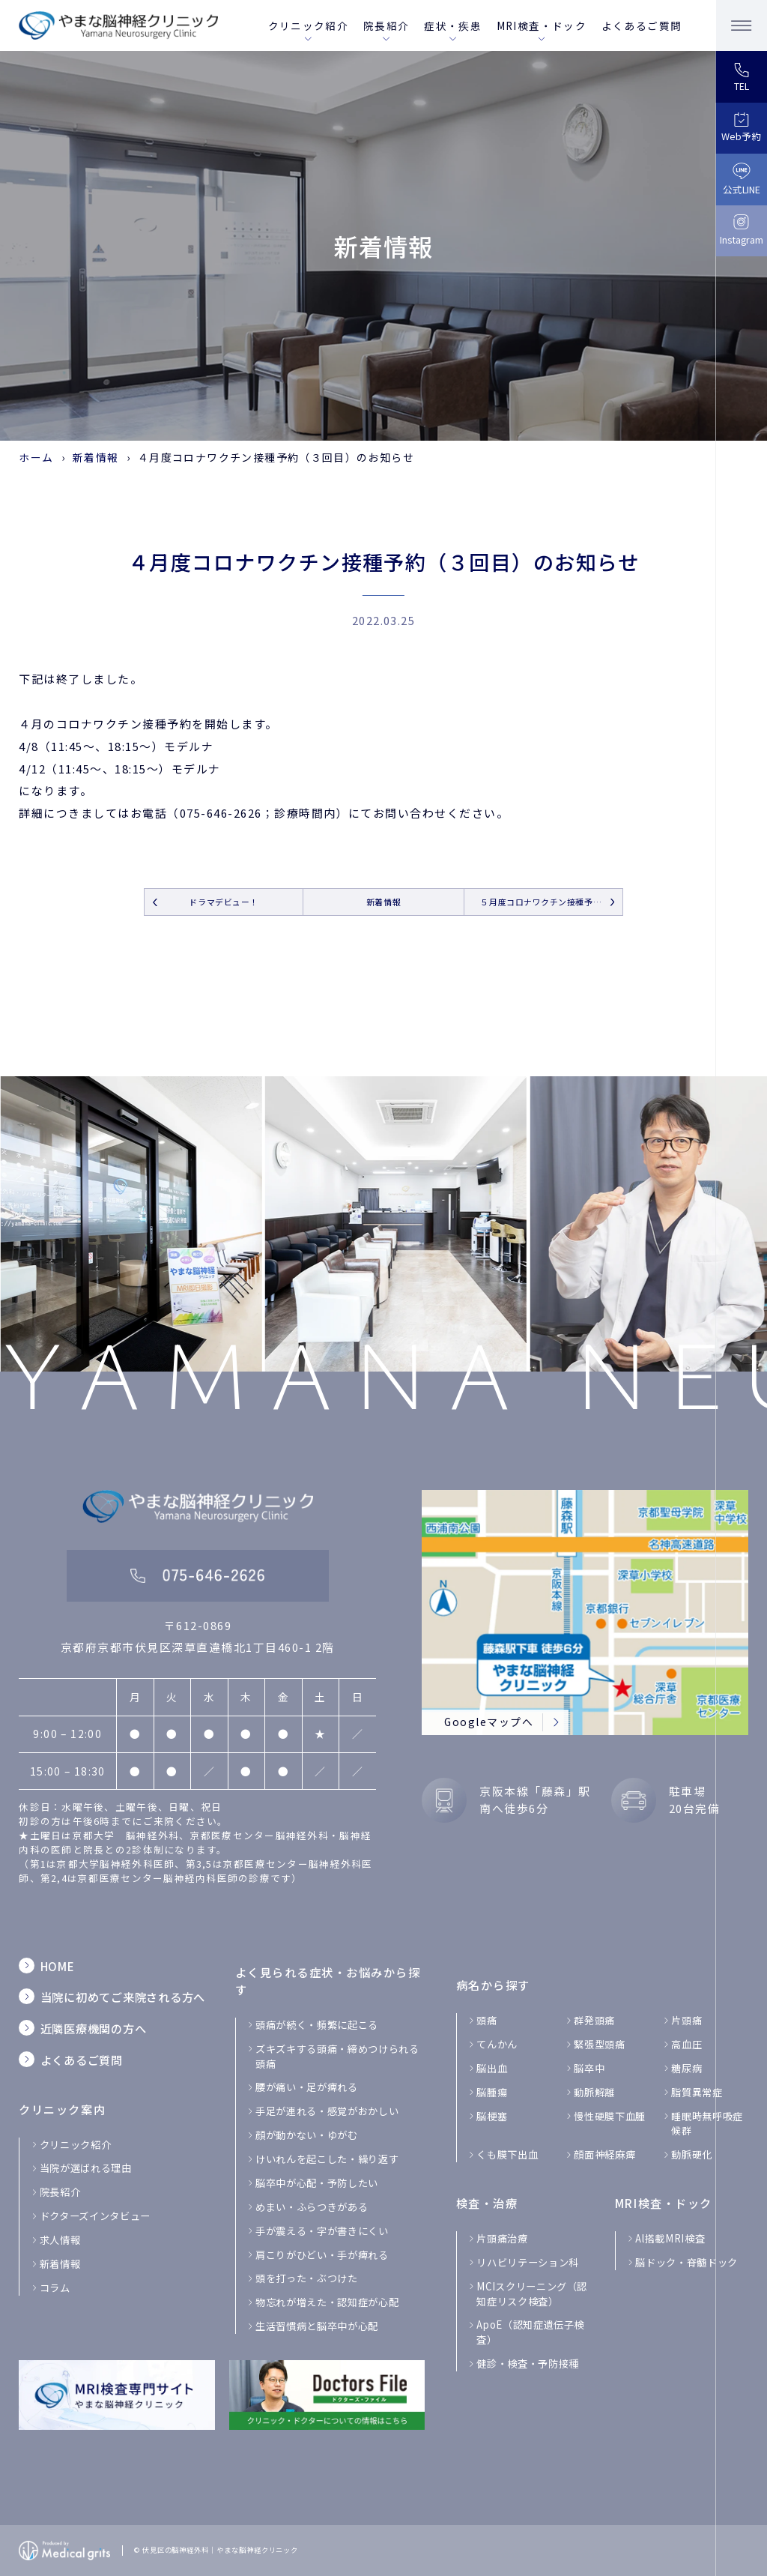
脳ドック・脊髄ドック (686, 2262)
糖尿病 (686, 2068)
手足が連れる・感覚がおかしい (326, 2111)
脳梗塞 (491, 2116)
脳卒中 (589, 2068)
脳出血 (491, 2068)
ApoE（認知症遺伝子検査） (530, 2332)
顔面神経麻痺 (604, 2154)
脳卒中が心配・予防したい (316, 2183)
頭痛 (486, 2020)
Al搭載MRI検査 (670, 2238)
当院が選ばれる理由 (86, 2168)
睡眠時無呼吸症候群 (707, 2123)
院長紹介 (386, 25)
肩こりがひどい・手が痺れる (322, 2255)
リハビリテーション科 (527, 2262)
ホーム (36, 457)
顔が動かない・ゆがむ (306, 2135)
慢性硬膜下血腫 (610, 2116)
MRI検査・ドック (541, 25)
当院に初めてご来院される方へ (123, 1996)
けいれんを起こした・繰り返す (326, 2159)
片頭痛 (686, 2020)
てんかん (497, 2044)
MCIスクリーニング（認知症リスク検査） (531, 2293)
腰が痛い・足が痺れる (306, 2087)
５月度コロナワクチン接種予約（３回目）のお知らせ (551, 902)
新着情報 (96, 457)
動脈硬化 (691, 2154)
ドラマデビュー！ (223, 902)
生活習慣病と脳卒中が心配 (316, 2326)
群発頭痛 (594, 2020)
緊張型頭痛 (599, 2044)
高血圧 (686, 2044)
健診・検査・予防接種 (527, 2363)
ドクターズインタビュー (95, 2216)
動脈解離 (594, 2092)
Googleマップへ (488, 1721)
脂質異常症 (696, 2092)
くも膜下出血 (507, 2154)
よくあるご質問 (641, 25)
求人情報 (60, 2240)
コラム (55, 2288)
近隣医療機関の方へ (93, 2028)
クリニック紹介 (308, 25)
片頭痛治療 (501, 2238)
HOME (57, 1966)
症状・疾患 (453, 25)
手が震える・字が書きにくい (322, 2231)
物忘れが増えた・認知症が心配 (326, 2302)
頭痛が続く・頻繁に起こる (316, 2025)
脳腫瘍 (491, 2092)
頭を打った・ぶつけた (306, 2278)
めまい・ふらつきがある (311, 2207)
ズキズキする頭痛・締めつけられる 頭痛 (337, 2056)
